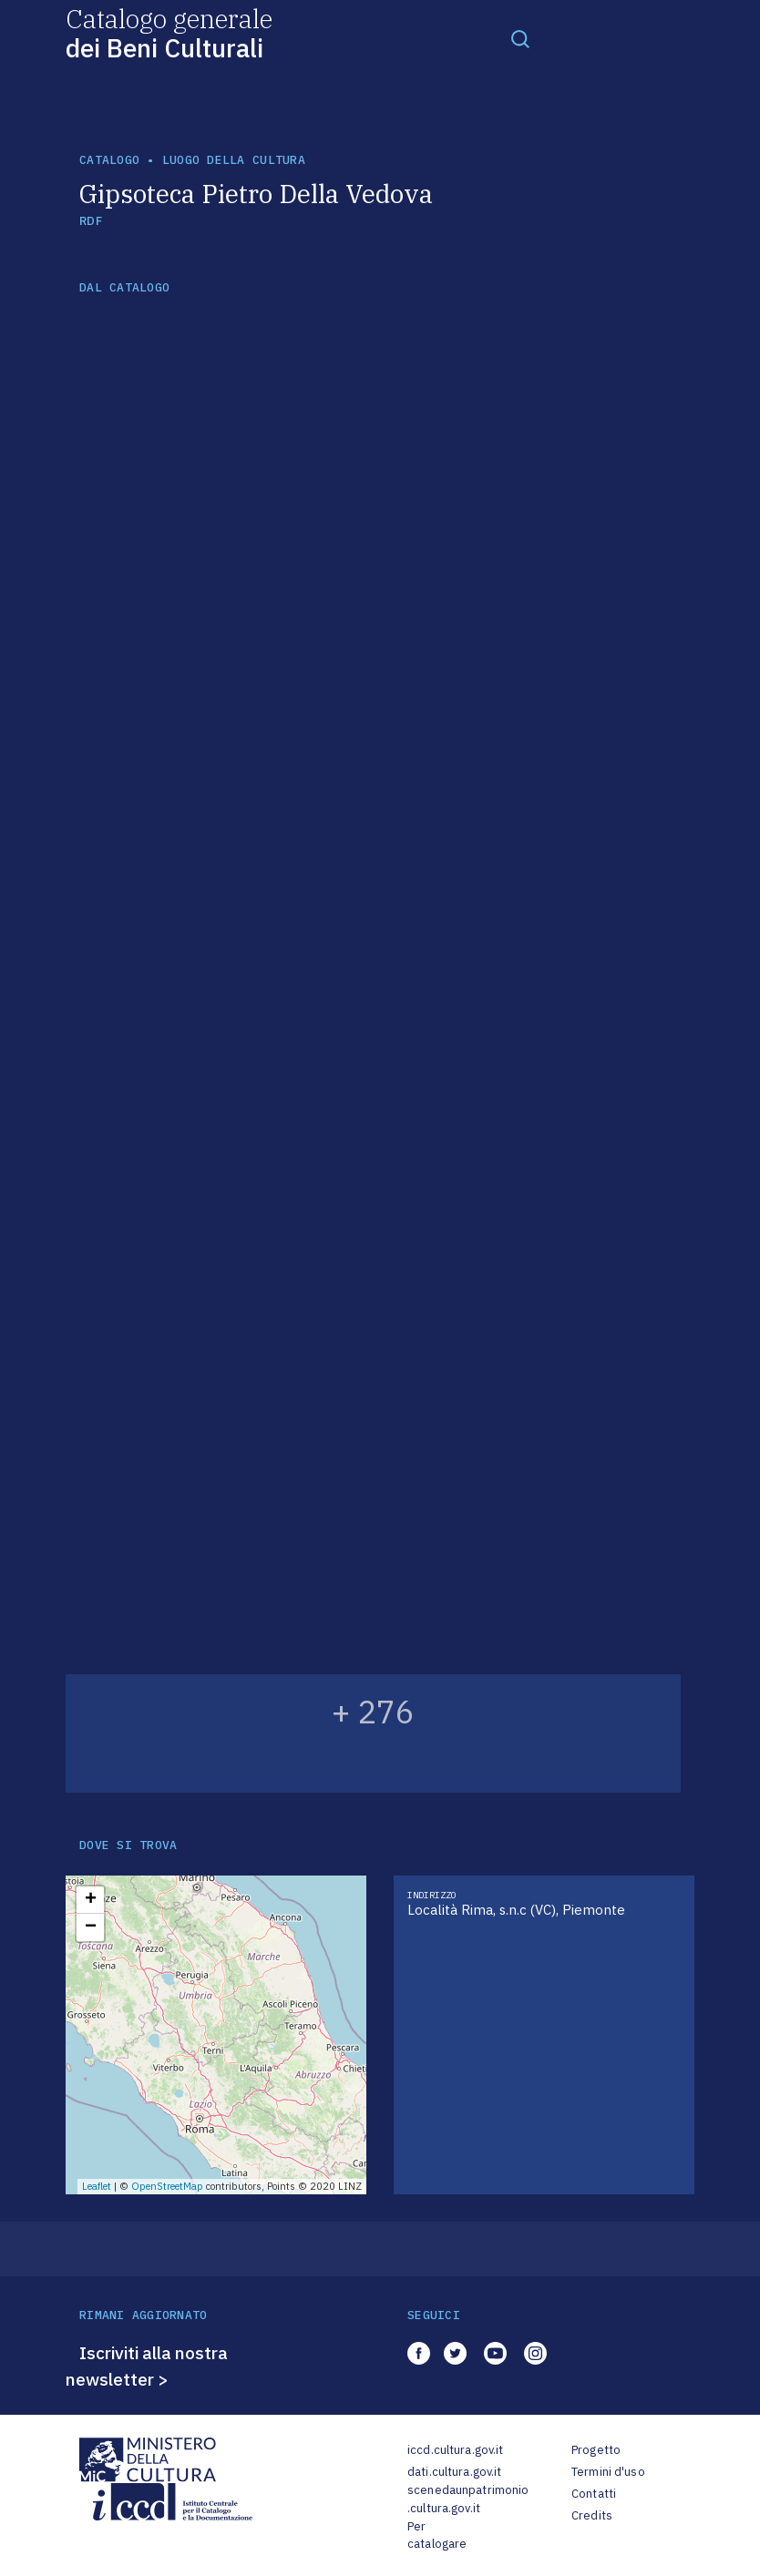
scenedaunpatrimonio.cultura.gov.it (468, 2499)
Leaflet (96, 2186)
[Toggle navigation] (520, 38)
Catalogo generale (169, 32)
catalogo (109, 160)
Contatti (593, 2493)
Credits (591, 2515)
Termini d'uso (608, 2471)
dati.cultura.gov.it (454, 2471)
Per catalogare (437, 2535)
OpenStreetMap (167, 2186)
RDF (90, 221)
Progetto (596, 2450)
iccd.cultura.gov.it (455, 2450)
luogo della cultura (233, 160)
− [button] (91, 1927)
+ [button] (91, 1900)
